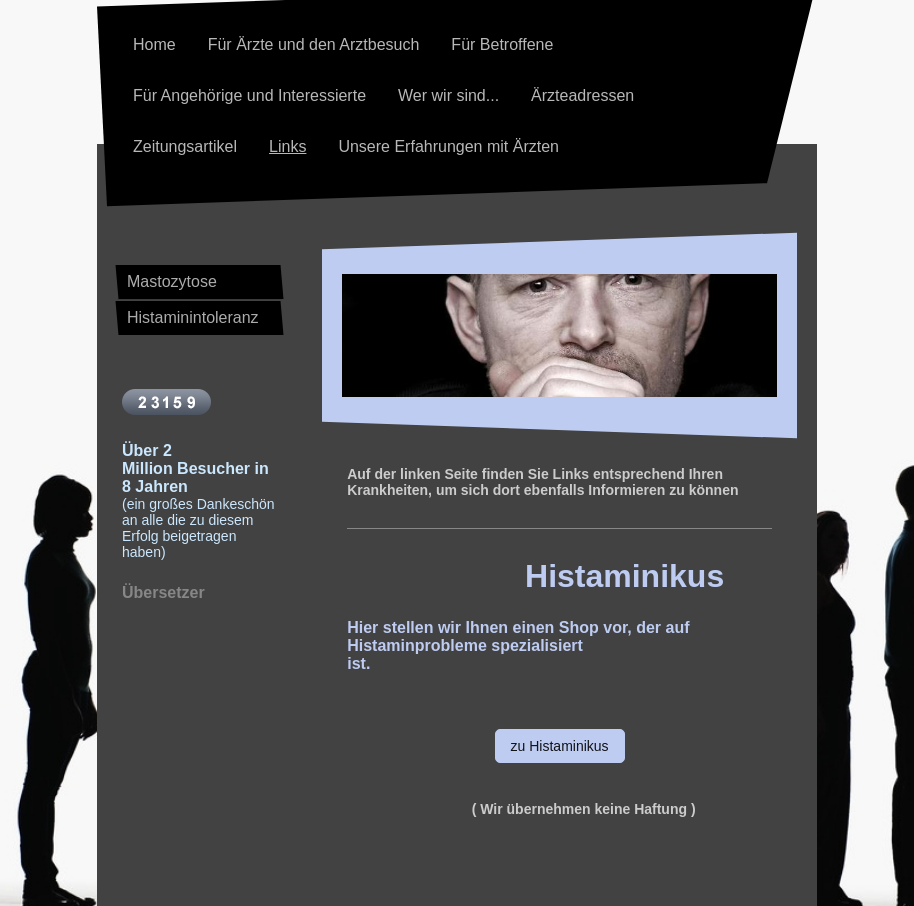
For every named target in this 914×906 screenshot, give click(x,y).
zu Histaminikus (560, 746)
